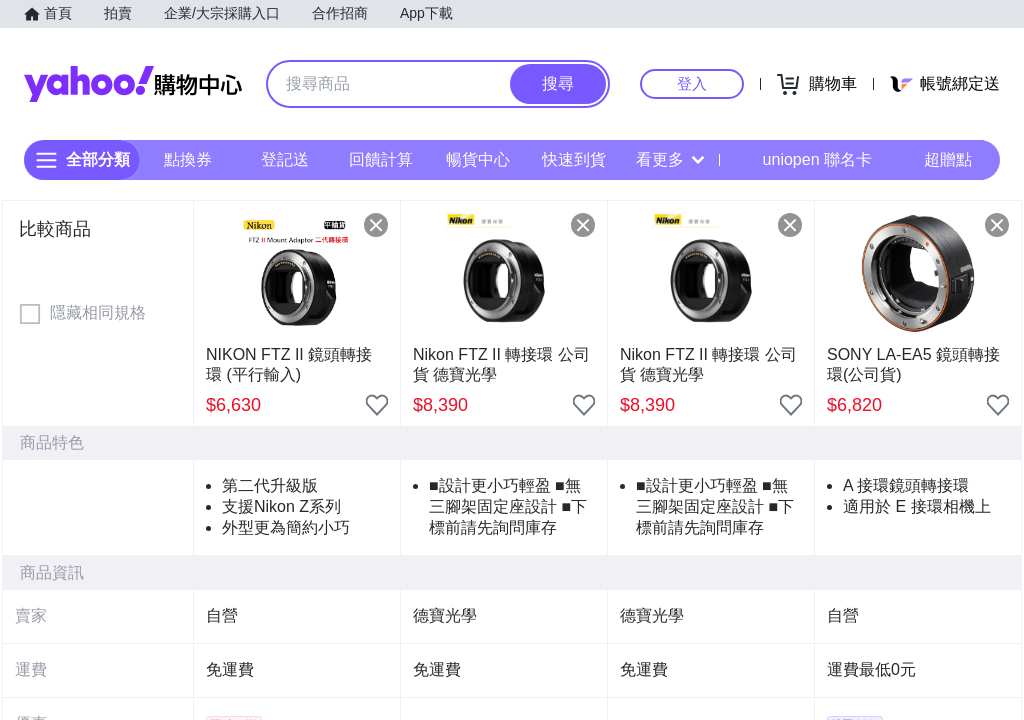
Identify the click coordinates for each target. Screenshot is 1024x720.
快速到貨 (574, 159)
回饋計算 (381, 159)
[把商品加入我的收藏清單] (377, 405)
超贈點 (934, 160)
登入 (692, 83)
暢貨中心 (478, 159)
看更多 (670, 159)
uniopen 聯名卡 (803, 160)
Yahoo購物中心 (133, 84)
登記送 (285, 159)
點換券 (188, 159)
